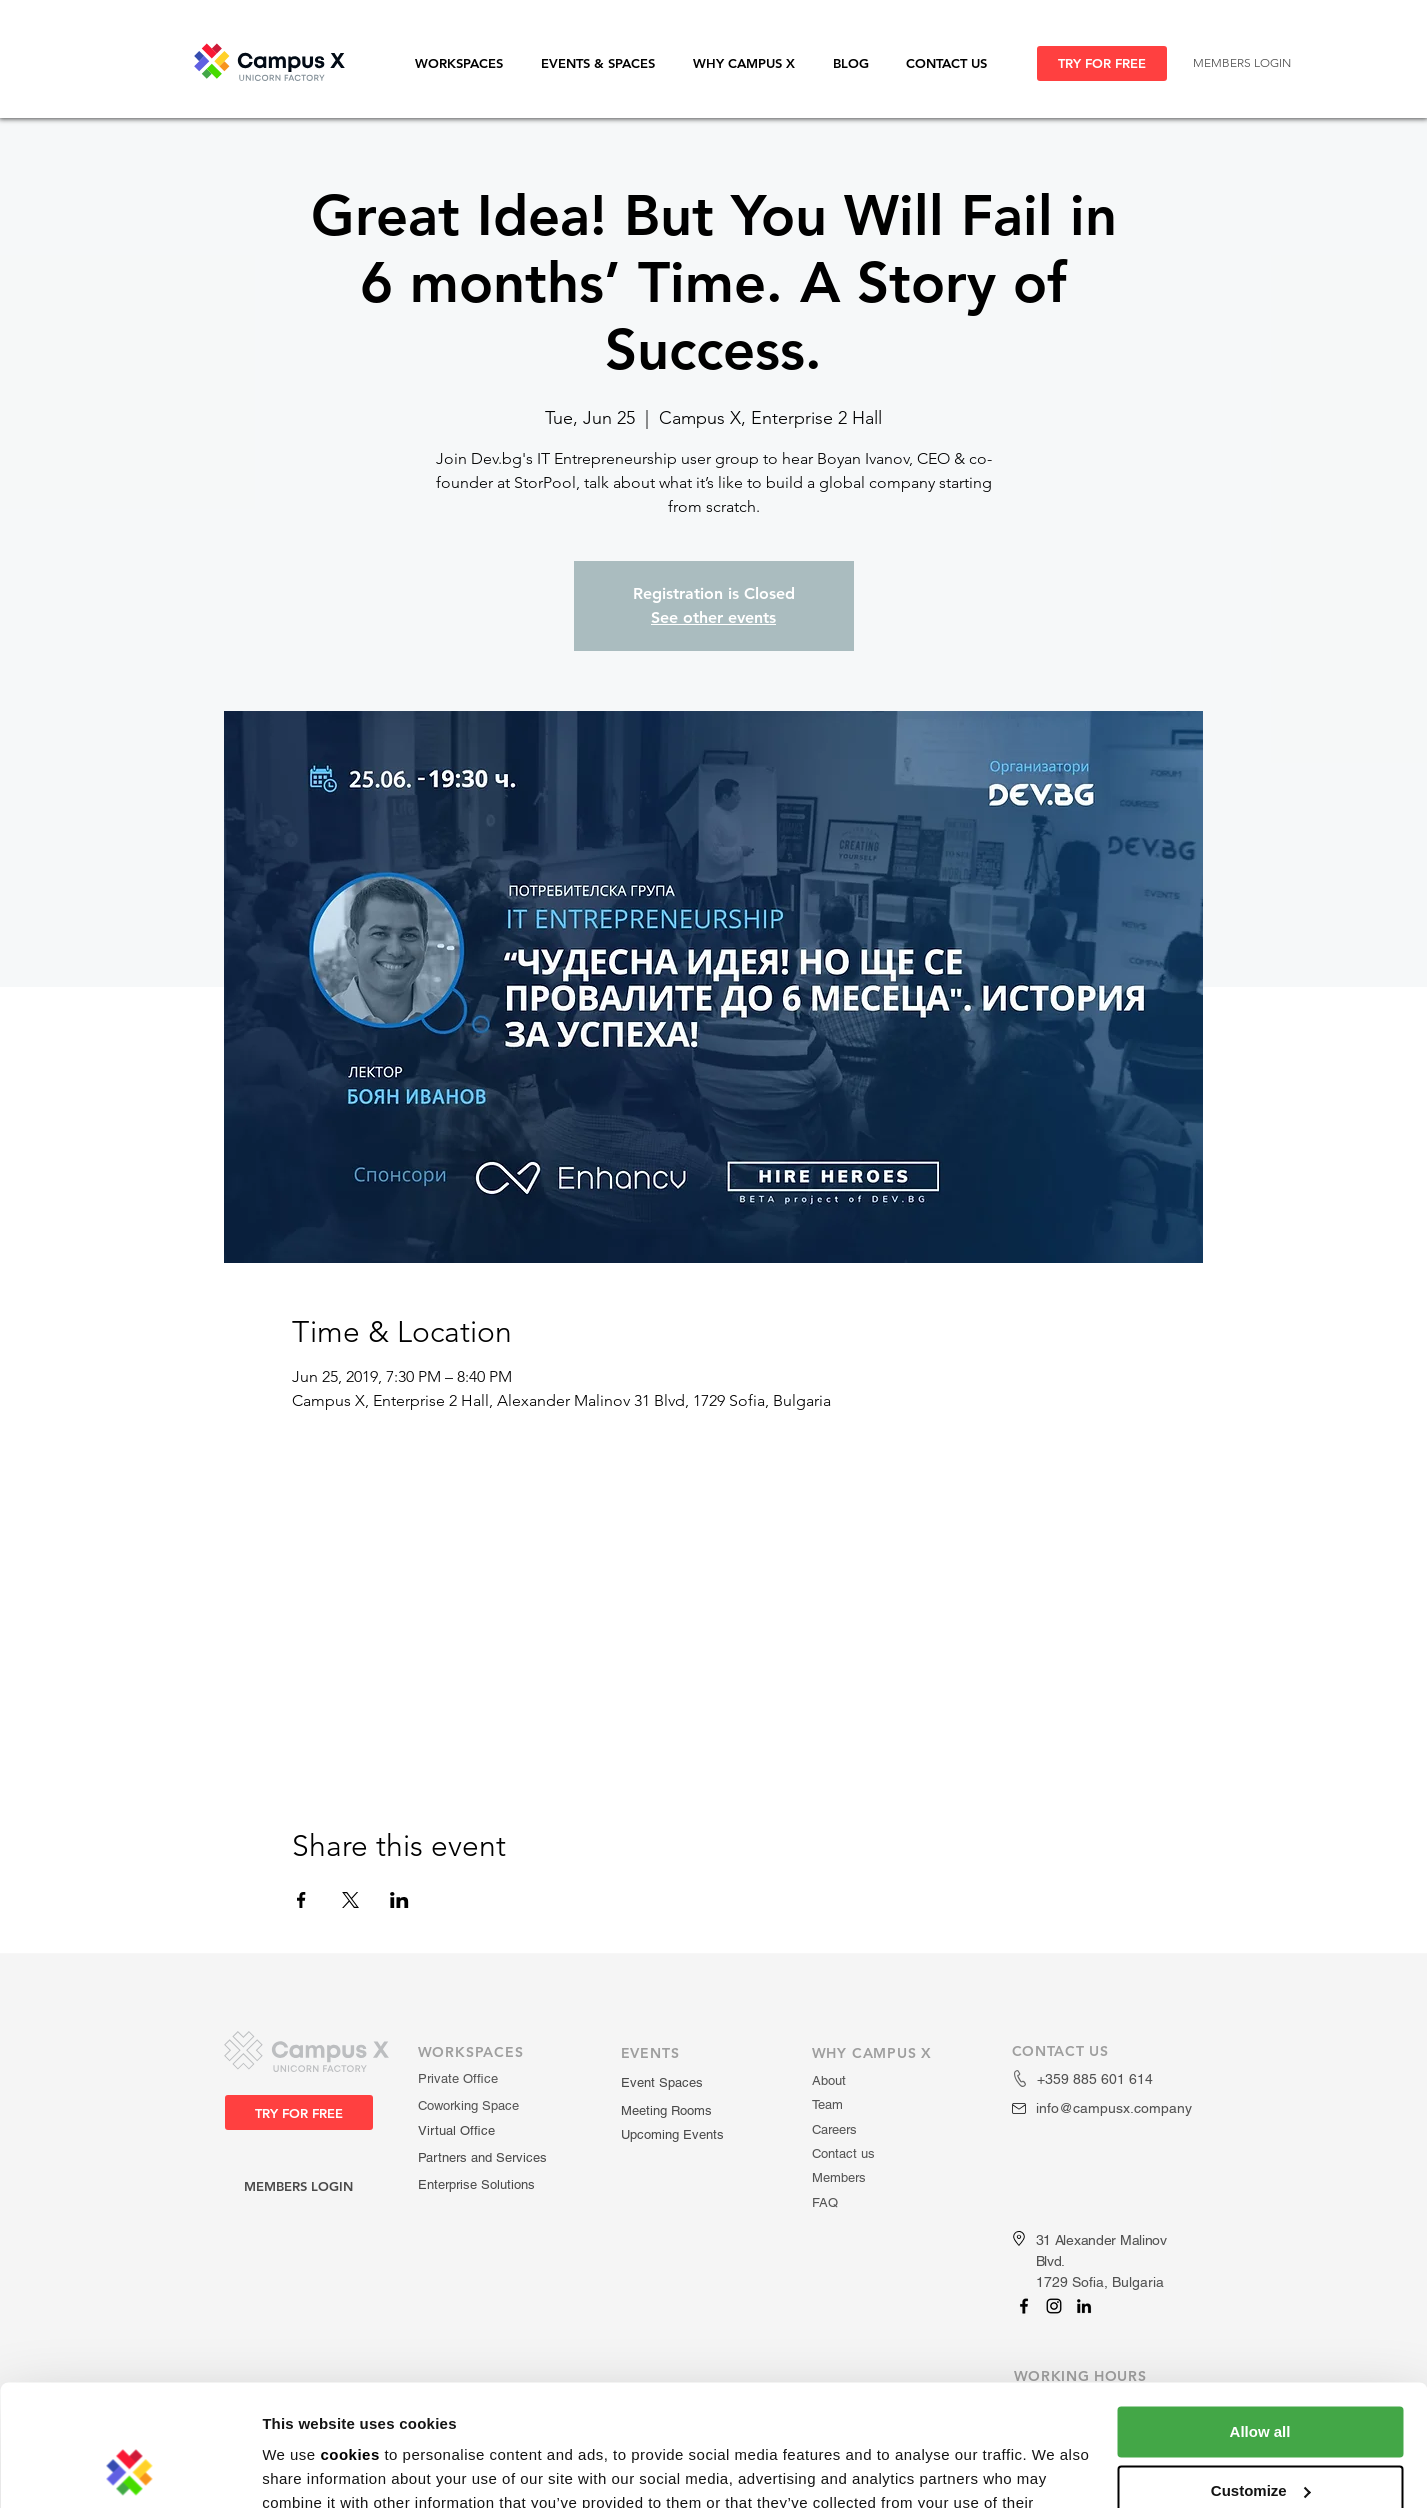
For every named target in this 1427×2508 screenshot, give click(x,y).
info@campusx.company (1114, 2108)
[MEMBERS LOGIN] (1242, 63)
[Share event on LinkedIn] (399, 1900)
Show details (308, 2468)
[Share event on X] (350, 1900)
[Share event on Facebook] (301, 1900)
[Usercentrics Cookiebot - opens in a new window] (129, 2469)
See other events (713, 617)
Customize (1261, 2376)
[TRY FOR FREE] (1102, 63)
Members (839, 2177)
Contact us (843, 2153)
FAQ (825, 2202)
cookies (349, 2341)
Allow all (1260, 2318)
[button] (468, 63)
